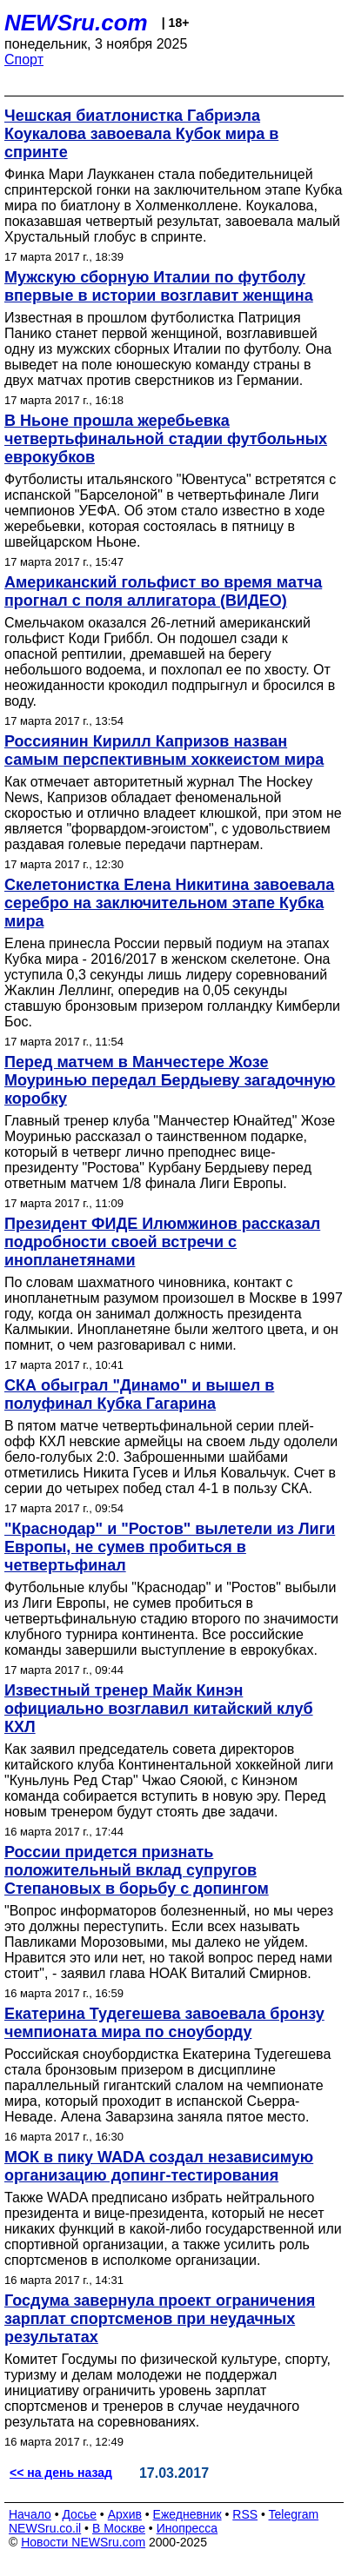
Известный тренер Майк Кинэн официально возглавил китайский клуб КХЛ (158, 1709)
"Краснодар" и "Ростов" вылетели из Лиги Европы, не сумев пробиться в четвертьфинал (169, 1547)
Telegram (294, 2514)
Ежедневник (187, 2514)
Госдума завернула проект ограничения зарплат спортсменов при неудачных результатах (159, 2319)
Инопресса (187, 2528)
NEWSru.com (76, 23)
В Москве (118, 2528)
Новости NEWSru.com (83, 2542)
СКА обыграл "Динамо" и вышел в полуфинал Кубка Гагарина (139, 1394)
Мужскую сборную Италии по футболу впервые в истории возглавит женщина (158, 286)
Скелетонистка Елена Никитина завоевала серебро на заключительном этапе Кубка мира (169, 903)
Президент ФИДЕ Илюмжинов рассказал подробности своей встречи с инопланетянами (162, 1242)
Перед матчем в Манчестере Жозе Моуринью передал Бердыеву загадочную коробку (170, 1080)
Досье (79, 2514)
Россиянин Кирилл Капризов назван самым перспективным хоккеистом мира (164, 750)
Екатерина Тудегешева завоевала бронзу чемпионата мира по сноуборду (164, 2023)
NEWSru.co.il (45, 2528)
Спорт (24, 59)
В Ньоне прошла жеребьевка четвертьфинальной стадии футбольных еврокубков (165, 439)
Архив (125, 2514)
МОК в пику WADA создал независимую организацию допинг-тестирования (158, 2166)
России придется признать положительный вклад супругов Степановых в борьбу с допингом (136, 1870)
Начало (30, 2514)
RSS (245, 2514)
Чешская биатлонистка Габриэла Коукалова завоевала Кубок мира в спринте (141, 134)
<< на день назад (61, 2473)
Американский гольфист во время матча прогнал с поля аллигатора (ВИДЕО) (163, 591)
